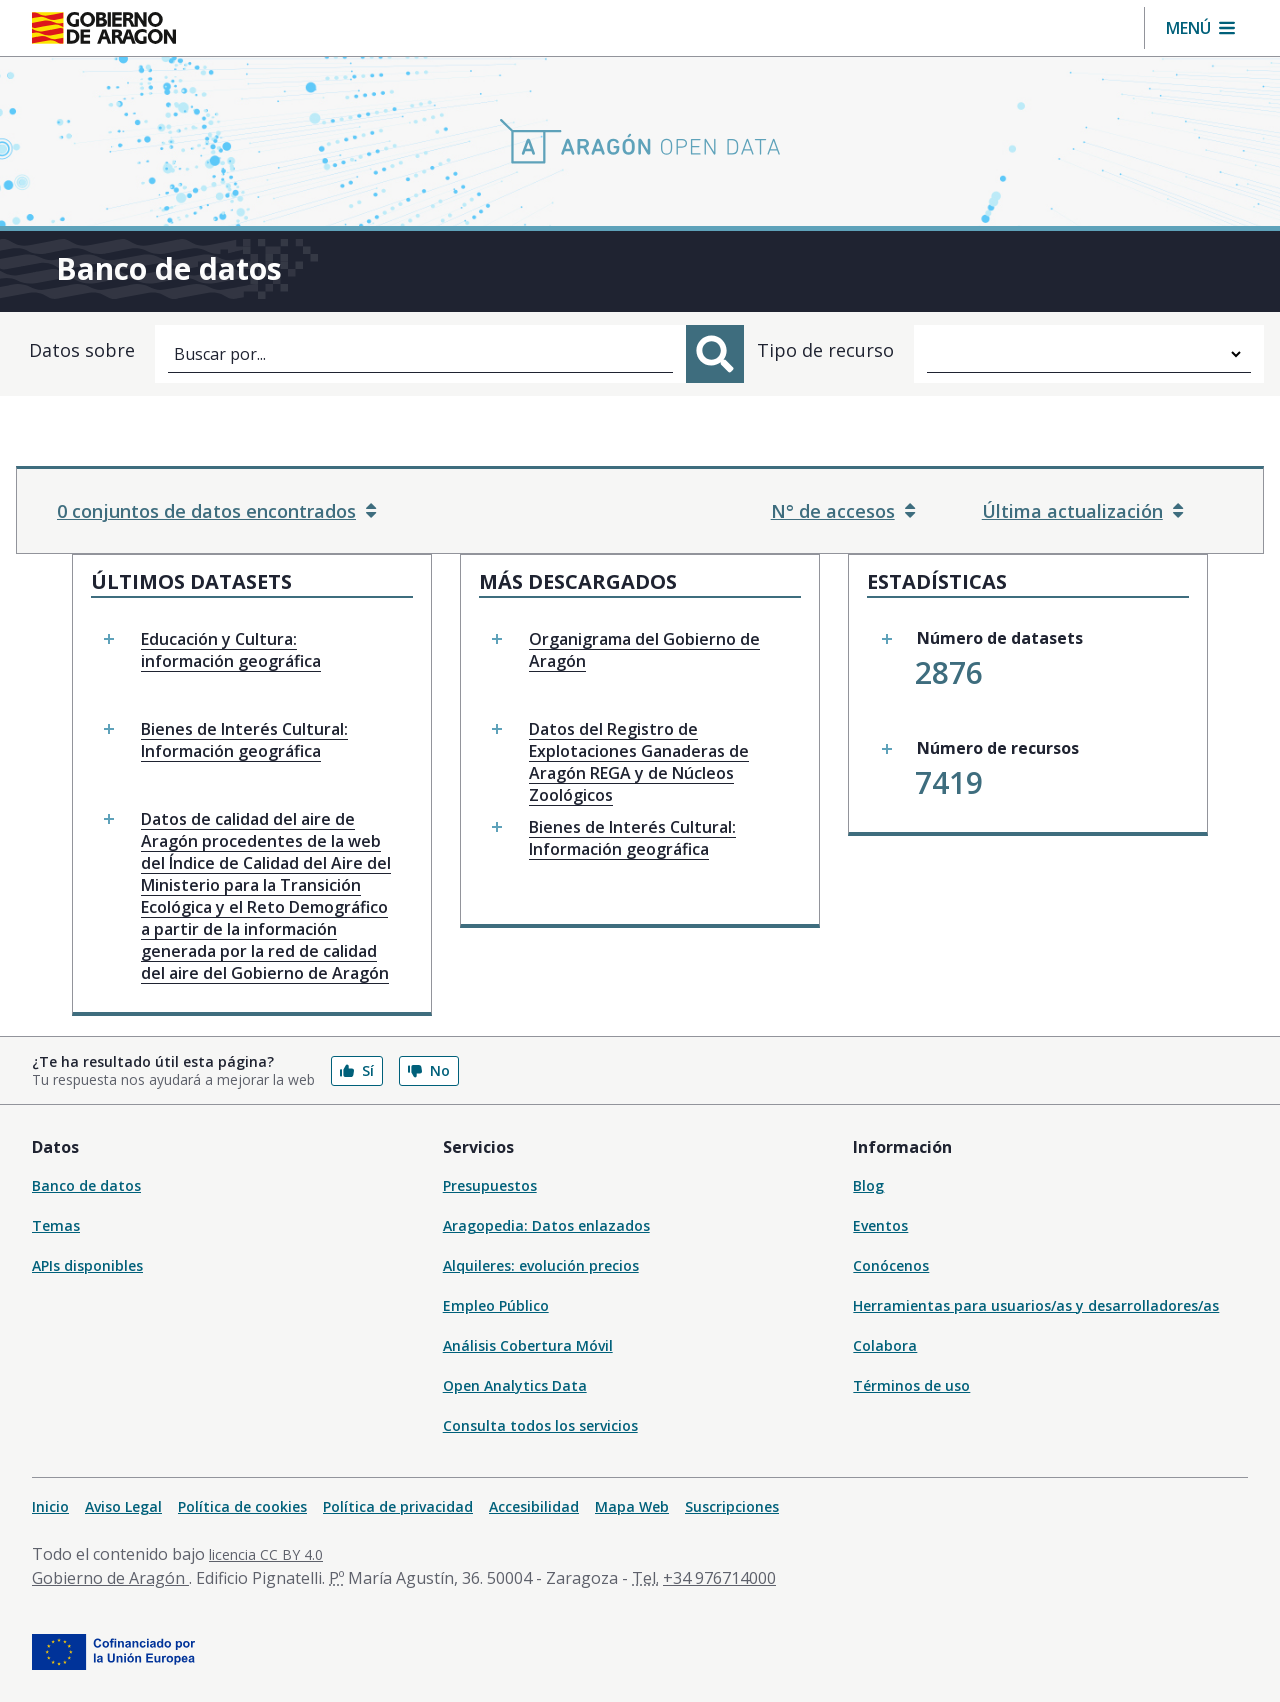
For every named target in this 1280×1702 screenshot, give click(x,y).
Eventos (880, 1225)
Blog (868, 1185)
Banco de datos (86, 1185)
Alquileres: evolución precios (541, 1265)
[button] (1200, 28)
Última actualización (1082, 511)
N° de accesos (843, 511)
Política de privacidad (398, 1506)
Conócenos (891, 1265)
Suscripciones (732, 1506)
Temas (56, 1225)
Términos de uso (911, 1385)
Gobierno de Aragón (110, 1578)
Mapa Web (632, 1506)
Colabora (885, 1345)
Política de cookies (242, 1506)
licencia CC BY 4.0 (266, 1554)
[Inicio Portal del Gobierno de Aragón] (104, 28)
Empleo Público (496, 1305)
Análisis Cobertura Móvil (528, 1345)
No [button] (429, 1070)
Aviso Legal (123, 1506)
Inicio (50, 1506)
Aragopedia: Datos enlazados (546, 1225)
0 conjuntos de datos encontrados (216, 511)
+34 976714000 (719, 1578)
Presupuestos (490, 1185)
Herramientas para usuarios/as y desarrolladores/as (1036, 1305)
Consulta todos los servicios (540, 1425)
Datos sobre (82, 350)
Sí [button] (357, 1070)
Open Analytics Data (515, 1385)
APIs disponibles (87, 1265)
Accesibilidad (534, 1506)
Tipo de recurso (825, 350)
